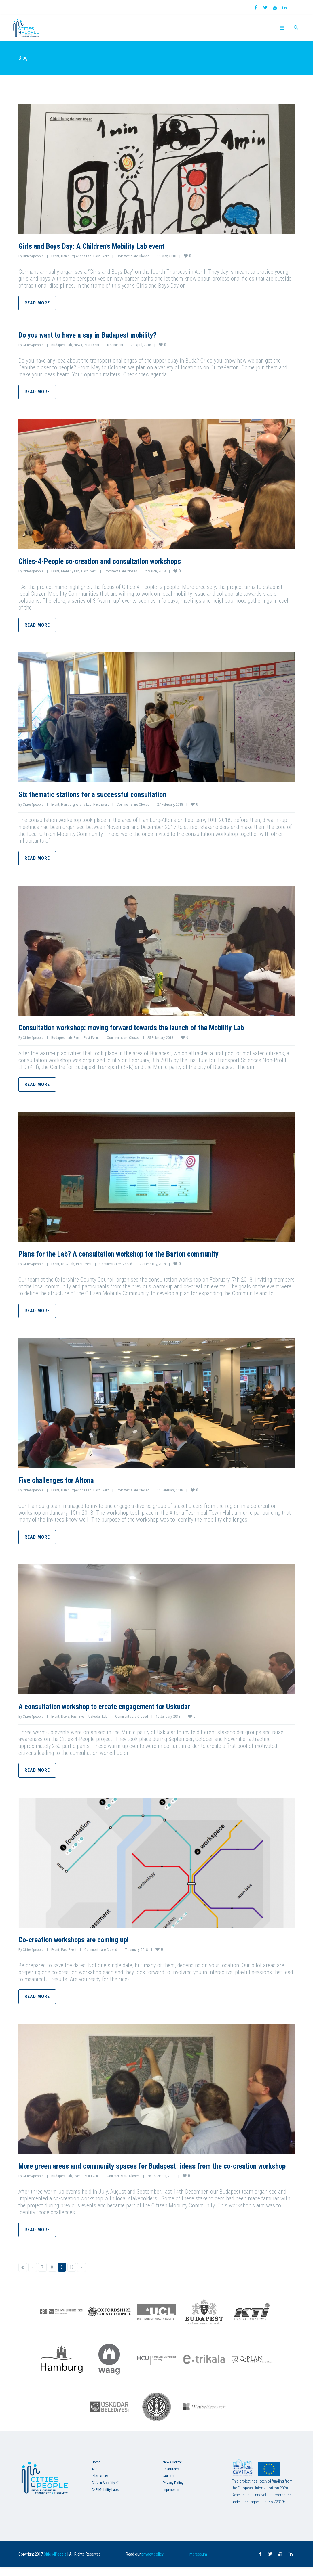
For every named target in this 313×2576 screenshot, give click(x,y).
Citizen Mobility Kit (106, 2491)
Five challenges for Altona (64, 1480)
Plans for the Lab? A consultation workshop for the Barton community (140, 1253)
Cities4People (55, 2562)
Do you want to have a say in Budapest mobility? (102, 335)
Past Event (101, 256)
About (96, 2477)
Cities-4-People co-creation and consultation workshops (116, 561)
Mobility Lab (70, 571)
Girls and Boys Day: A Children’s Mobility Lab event (106, 246)
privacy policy (152, 2562)
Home (96, 2470)
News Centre (172, 2470)
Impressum (171, 2498)
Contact (168, 2484)
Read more (37, 303)
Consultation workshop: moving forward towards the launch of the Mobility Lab (155, 1027)
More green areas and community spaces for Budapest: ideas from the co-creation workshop (148, 2170)
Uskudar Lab (97, 1716)
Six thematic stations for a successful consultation (107, 794)
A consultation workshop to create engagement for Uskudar (122, 1706)
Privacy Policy (173, 2491)
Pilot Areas (100, 2484)
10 (72, 2275)
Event (55, 256)
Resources (171, 2477)
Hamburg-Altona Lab (76, 256)
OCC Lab (67, 1264)
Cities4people (33, 256)
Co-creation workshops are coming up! (85, 1939)
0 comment (115, 345)
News (78, 345)
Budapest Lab (61, 345)
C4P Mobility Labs (105, 2498)
